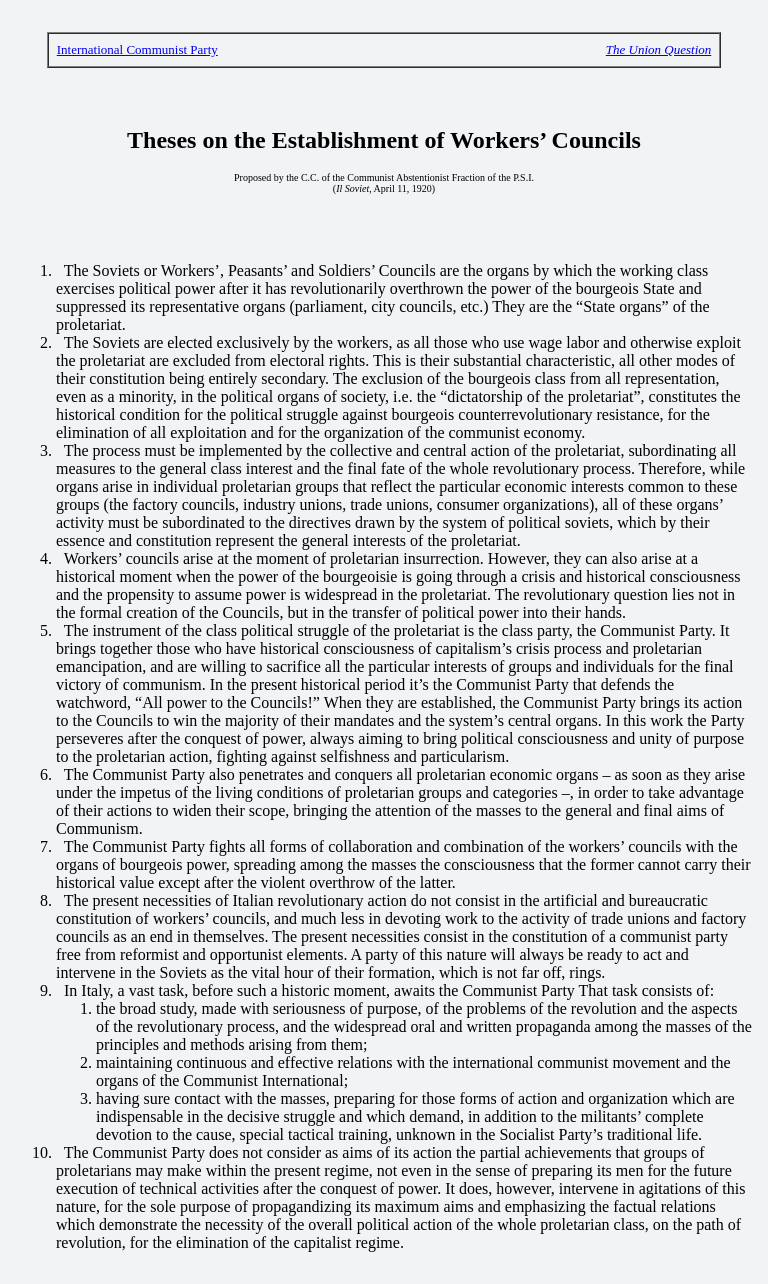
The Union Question (658, 49)
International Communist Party (137, 49)
